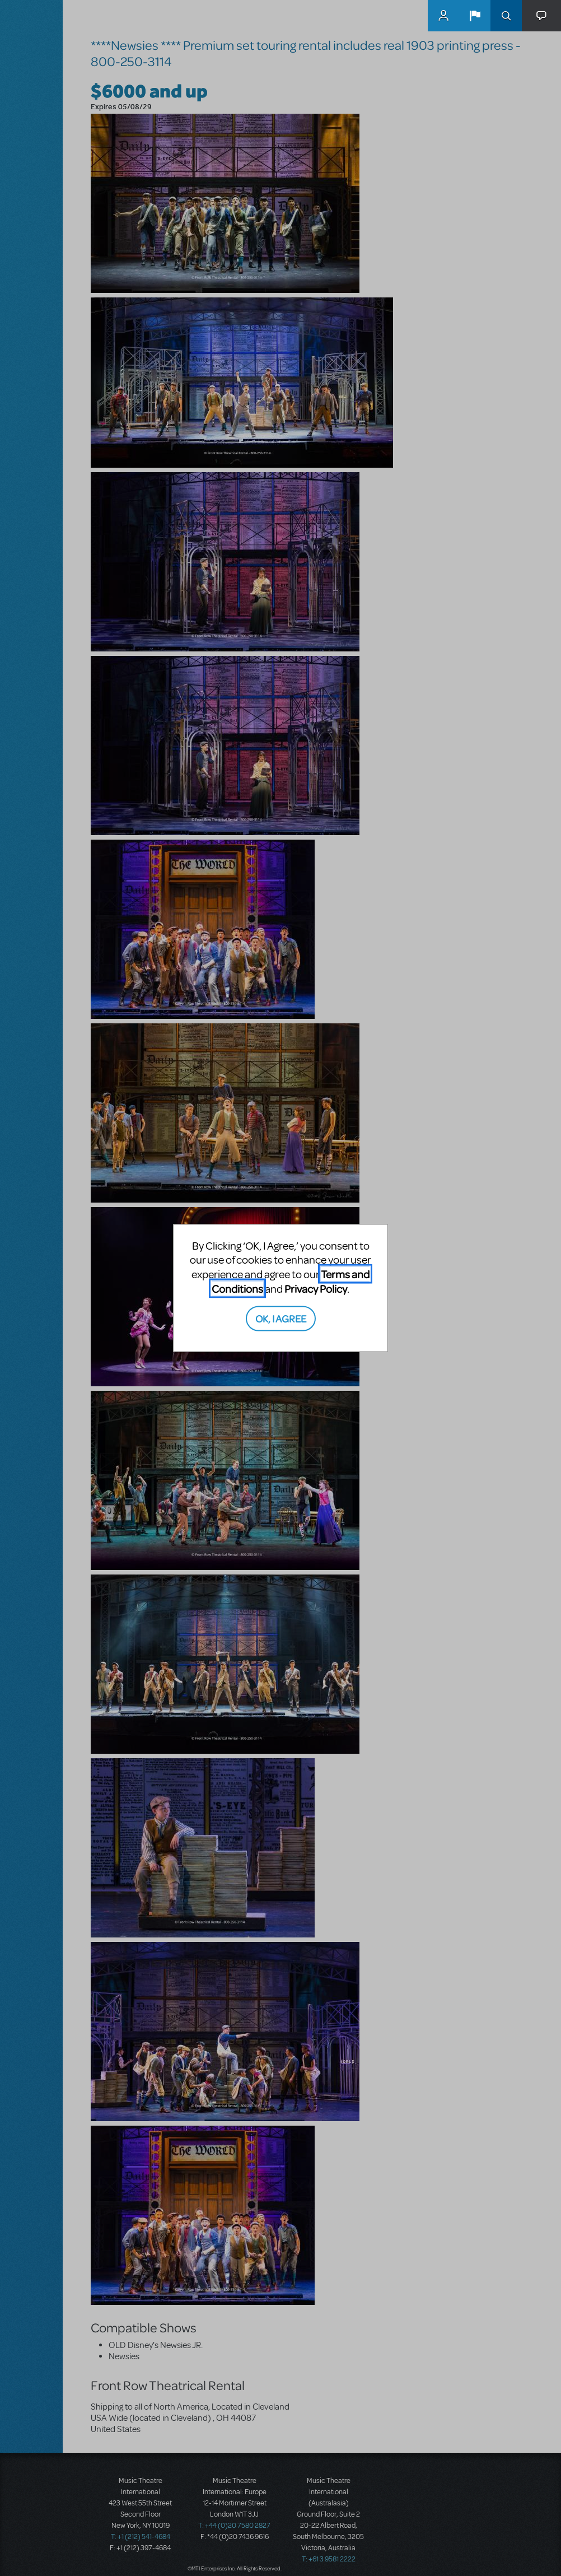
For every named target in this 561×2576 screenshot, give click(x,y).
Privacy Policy (315, 1288)
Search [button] (506, 15)
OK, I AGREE (280, 1318)
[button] (474, 15)
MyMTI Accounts (443, 15)
